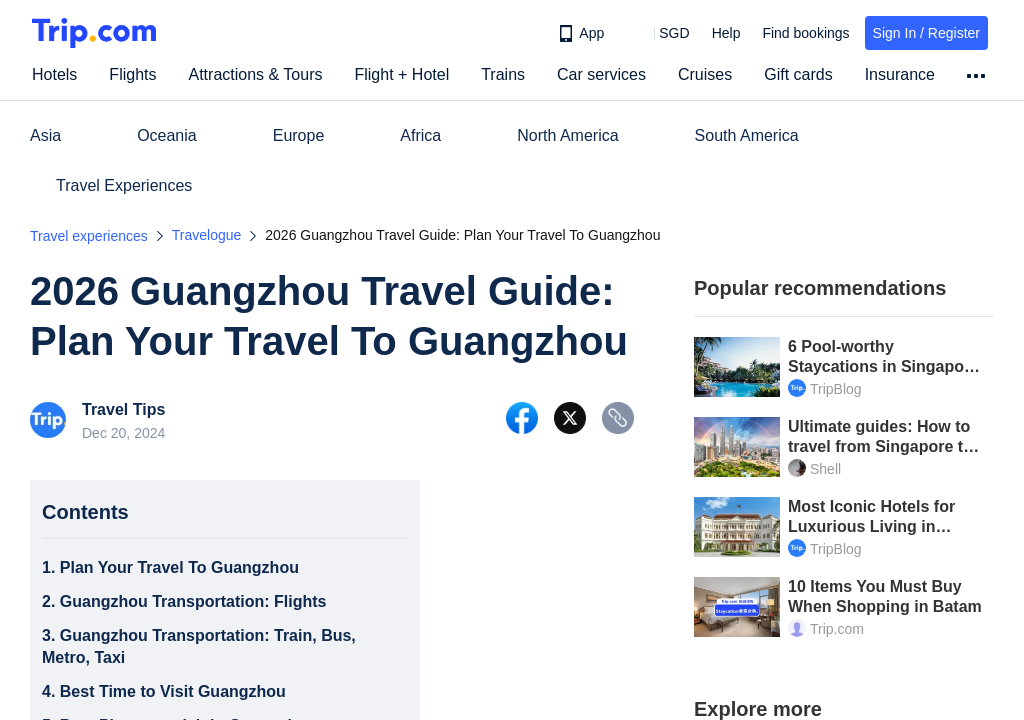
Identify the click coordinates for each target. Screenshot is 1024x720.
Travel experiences (89, 236)
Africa (420, 135)
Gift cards (798, 74)
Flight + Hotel (401, 74)
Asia (45, 135)
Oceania (167, 135)
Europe (299, 135)
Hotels (54, 74)
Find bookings (805, 33)
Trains (503, 74)
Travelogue (207, 235)
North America (567, 135)
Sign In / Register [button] (926, 33)
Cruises (705, 74)
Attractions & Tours (255, 74)
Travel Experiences (124, 185)
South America (747, 135)
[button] (659, 33)
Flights (132, 74)
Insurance (900, 74)
